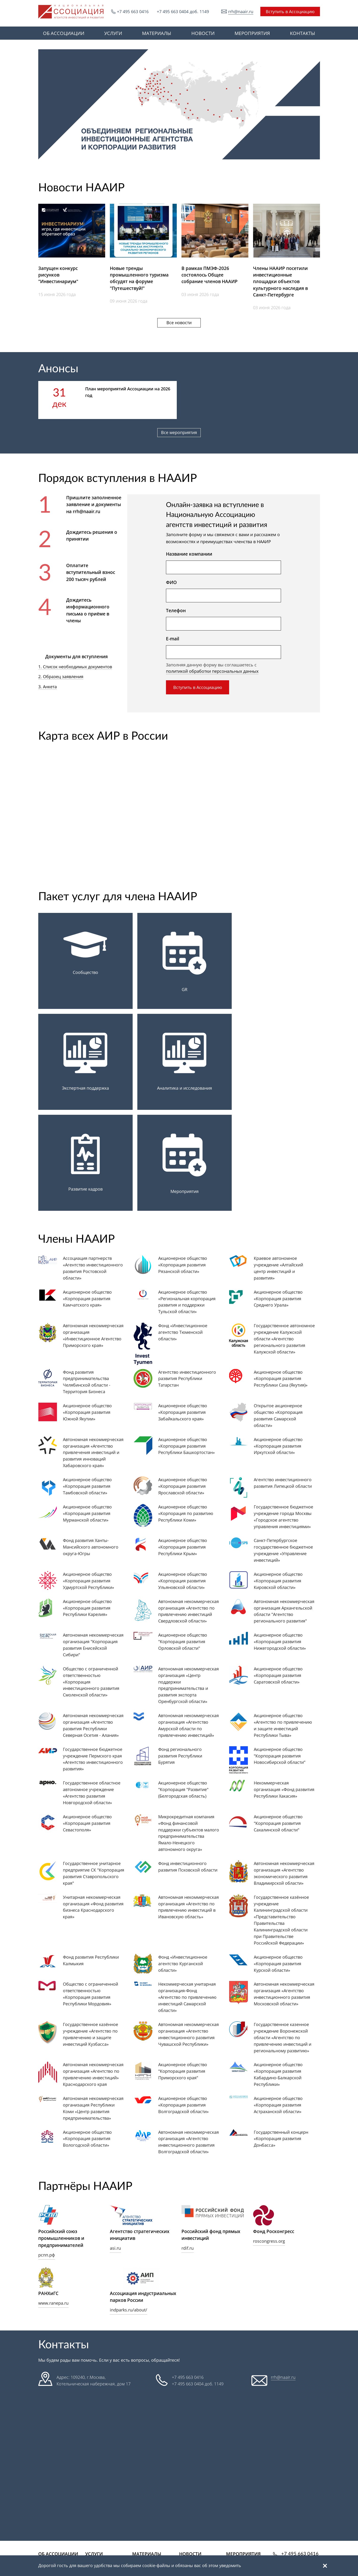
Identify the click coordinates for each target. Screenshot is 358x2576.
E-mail (172, 639)
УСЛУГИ (113, 33)
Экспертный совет (55, 2506)
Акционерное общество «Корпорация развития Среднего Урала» (278, 1197)
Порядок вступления (57, 2533)
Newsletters (142, 2519)
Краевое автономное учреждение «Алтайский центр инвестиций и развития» (278, 1167)
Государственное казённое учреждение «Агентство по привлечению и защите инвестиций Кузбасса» (90, 1933)
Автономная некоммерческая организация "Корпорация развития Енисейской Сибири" (93, 1544)
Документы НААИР (149, 2484)
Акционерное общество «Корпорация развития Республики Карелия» (87, 1507)
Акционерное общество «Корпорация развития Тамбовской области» (87, 1385)
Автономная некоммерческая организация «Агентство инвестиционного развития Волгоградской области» (188, 2041)
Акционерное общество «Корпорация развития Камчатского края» (87, 1197)
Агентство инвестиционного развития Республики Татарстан (187, 1277)
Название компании (189, 554)
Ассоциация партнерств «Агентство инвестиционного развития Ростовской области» (93, 1167)
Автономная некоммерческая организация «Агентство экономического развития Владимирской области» (284, 1772)
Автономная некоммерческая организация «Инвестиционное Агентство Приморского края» (93, 1234)
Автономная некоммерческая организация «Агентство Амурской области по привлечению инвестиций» (188, 1624)
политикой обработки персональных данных (212, 671)
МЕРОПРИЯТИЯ (252, 33)
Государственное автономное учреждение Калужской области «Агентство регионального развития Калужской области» (284, 1238)
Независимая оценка (104, 2477)
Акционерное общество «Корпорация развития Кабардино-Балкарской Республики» (278, 1973)
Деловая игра (97, 2511)
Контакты (47, 2540)
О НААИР (46, 2464)
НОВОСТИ (203, 33)
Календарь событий (244, 2477)
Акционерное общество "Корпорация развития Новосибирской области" (279, 1655)
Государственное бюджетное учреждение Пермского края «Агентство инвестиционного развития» (93, 1658)
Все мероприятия (179, 432)
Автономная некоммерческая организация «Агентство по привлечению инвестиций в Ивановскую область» (188, 1806)
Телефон (176, 610)
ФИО (171, 582)
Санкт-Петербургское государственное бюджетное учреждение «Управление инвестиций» (283, 1449)
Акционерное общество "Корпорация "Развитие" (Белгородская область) (183, 1688)
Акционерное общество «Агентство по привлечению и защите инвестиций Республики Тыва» (283, 1624)
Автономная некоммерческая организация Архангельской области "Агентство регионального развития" (284, 1510)
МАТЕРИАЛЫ (156, 33)
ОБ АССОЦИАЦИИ (63, 33)
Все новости (179, 322)
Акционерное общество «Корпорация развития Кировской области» (278, 1479)
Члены (44, 2492)
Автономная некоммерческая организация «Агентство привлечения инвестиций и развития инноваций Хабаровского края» (93, 1352)
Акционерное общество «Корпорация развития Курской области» (278, 1862)
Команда (46, 2499)
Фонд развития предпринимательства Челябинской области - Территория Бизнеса (86, 1281)
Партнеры (47, 2526)
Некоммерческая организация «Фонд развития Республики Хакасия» (284, 1688)
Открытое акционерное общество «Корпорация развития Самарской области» (278, 1314)
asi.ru (115, 2147)
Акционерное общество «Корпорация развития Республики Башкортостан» (186, 1345)
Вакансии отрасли (102, 2526)
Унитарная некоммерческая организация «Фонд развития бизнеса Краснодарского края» (93, 1806)
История (46, 2478)
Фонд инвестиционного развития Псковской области (187, 1766)
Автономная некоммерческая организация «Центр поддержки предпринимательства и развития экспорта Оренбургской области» (188, 1584)
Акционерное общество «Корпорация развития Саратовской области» (278, 1574)
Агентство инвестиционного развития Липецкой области (283, 1382)
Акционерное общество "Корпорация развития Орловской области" (182, 1540)
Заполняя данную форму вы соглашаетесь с (212, 668)
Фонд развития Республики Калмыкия (91, 1859)
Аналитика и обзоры (151, 2498)
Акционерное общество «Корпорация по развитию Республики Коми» (185, 1412)
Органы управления (57, 2485)
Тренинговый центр (103, 2504)
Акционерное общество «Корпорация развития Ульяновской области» (182, 1479)
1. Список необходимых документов (75, 666)
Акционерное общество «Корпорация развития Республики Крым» (182, 1446)
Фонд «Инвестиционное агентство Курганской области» (182, 1862)
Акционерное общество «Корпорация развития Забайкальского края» (182, 1311)
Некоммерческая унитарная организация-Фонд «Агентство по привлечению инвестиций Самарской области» (187, 1896)
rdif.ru (187, 2147)
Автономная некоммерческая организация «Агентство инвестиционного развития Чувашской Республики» (188, 1933)
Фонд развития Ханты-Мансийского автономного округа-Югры (90, 1446)
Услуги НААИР (98, 2484)
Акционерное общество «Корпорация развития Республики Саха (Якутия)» (281, 1277)
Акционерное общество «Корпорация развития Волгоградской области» (183, 2004)
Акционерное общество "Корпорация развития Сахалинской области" (278, 1722)
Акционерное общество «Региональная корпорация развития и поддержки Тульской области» (187, 1201)
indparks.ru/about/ (128, 2209)
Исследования (145, 2477)
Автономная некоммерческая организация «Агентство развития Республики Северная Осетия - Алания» (93, 1624)
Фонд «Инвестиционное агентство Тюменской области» (182, 1231)
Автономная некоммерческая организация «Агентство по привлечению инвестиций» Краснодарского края (93, 1973)
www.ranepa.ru (53, 2202)
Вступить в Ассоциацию (290, 12)
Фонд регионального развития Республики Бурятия (180, 1655)
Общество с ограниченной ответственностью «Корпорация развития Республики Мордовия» (90, 1893)
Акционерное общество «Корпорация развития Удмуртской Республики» (88, 1479)
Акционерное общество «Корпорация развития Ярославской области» (182, 1385)
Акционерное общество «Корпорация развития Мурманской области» (87, 1412)
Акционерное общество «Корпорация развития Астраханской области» (278, 2004)
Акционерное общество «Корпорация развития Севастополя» (87, 1722)
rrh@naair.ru (240, 11)
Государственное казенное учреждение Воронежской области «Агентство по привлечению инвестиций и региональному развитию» (282, 1937)
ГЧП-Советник (98, 2519)
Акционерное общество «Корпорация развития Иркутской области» (278, 1345)
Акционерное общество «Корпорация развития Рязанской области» (182, 1163)
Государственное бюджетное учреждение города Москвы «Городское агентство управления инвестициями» (283, 1415)
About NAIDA (49, 2471)
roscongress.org (269, 2140)
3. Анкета (47, 686)
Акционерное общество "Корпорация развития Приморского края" (182, 1970)
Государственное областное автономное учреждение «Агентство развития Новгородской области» (91, 1691)
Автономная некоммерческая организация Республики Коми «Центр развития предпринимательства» (93, 2007)
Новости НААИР (194, 2464)
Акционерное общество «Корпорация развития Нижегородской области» (280, 1540)
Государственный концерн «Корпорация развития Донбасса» (281, 2037)
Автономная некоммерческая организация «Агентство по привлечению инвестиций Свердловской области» (188, 1510)
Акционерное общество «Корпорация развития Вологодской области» (87, 2037)
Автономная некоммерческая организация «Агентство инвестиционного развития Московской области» (284, 1893)
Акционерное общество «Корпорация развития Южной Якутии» (87, 1311)
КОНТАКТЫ (302, 33)
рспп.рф (46, 2154)
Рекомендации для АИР (153, 2491)
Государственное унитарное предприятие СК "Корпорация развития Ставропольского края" (93, 1772)
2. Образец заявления (60, 676)
